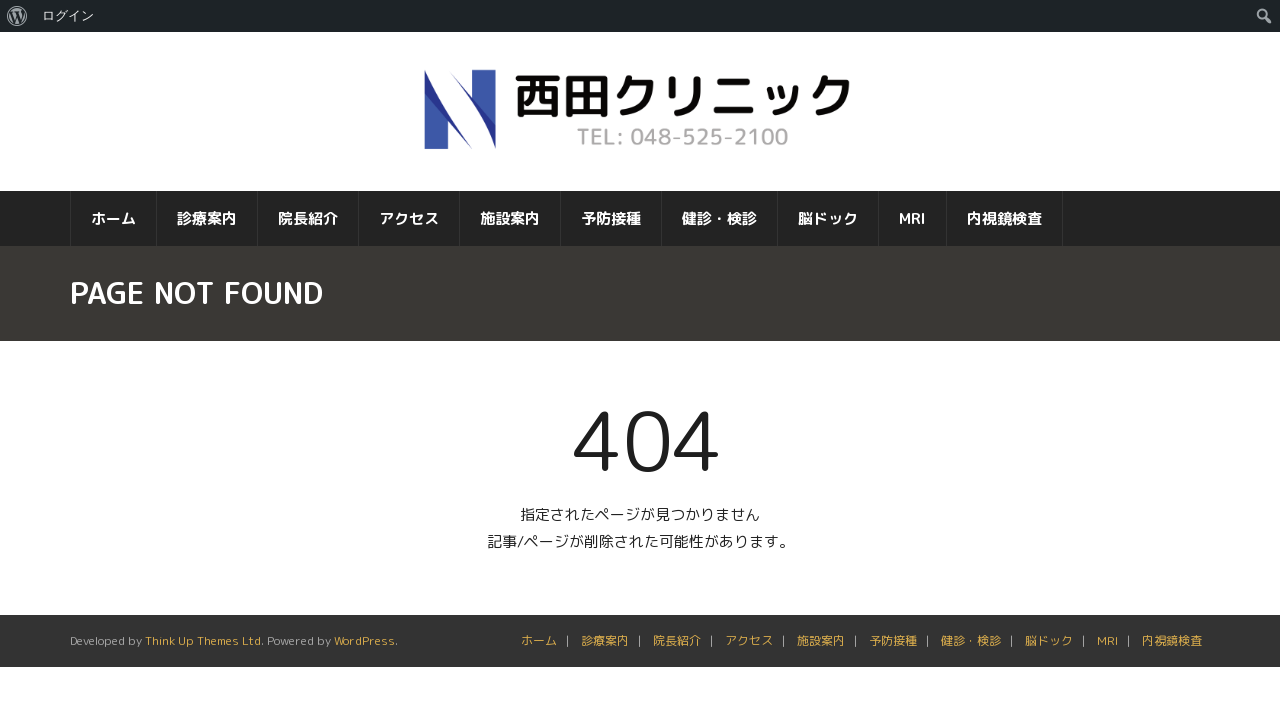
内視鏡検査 (1172, 653)
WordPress (364, 653)
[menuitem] (17, 16)
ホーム (539, 653)
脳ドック (1049, 653)
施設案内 (821, 653)
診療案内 (605, 653)
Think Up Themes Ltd (203, 653)
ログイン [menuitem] (68, 15)
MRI (1107, 653)
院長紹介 (677, 653)
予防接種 (893, 653)
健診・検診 (971, 653)
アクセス (749, 653)
